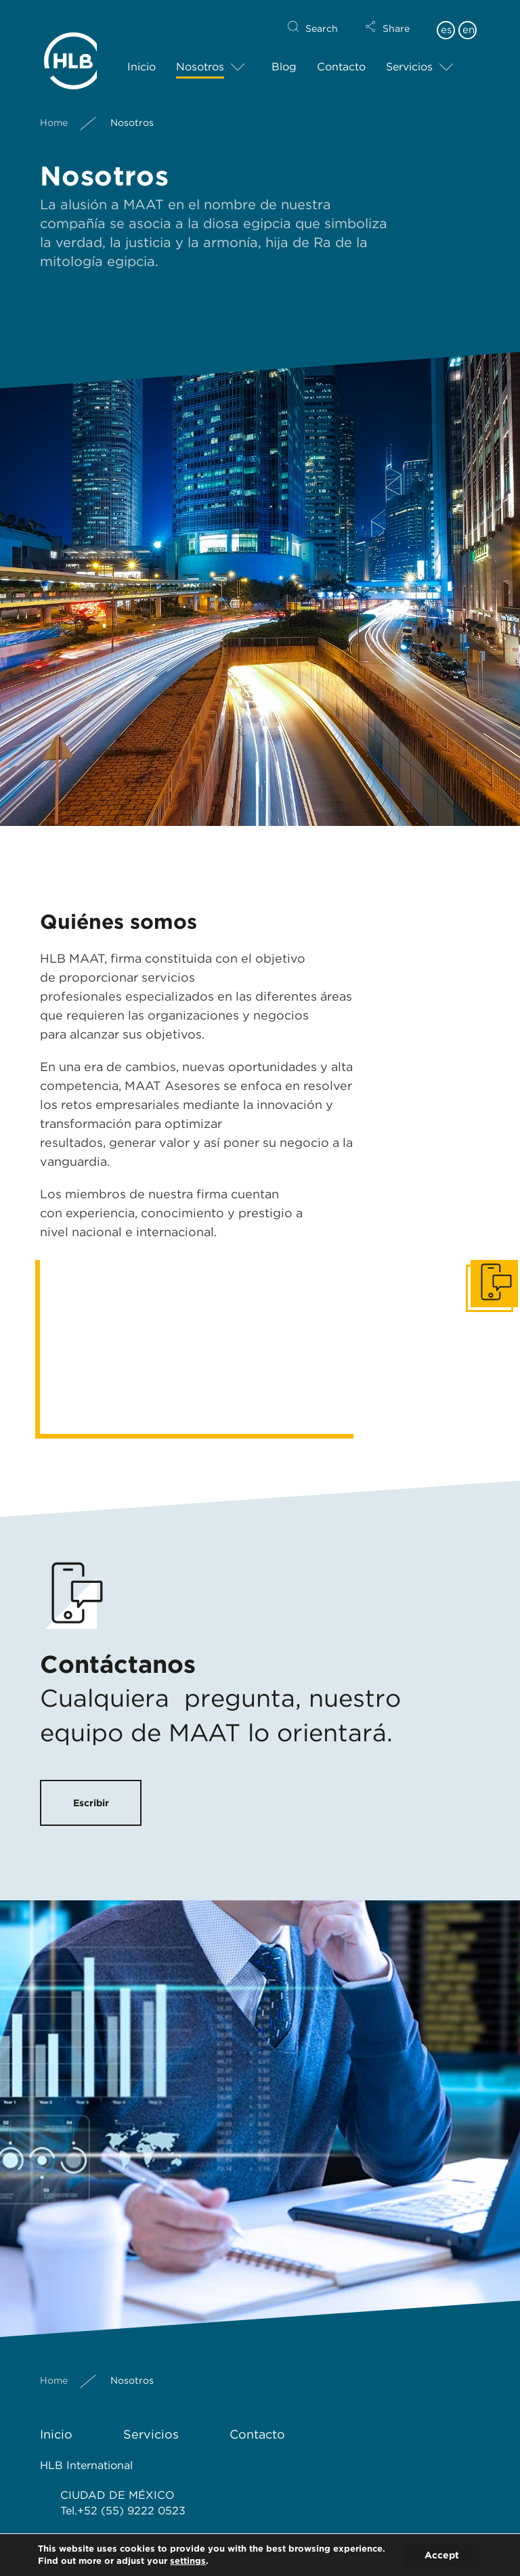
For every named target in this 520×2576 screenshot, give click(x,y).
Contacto (341, 55)
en (468, 19)
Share (396, 17)
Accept (442, 2555)
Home (54, 112)
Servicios (409, 55)
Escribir (91, 1802)
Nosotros (200, 55)
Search (321, 17)
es (446, 19)
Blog (284, 55)
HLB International (86, 2465)
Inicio (141, 55)
